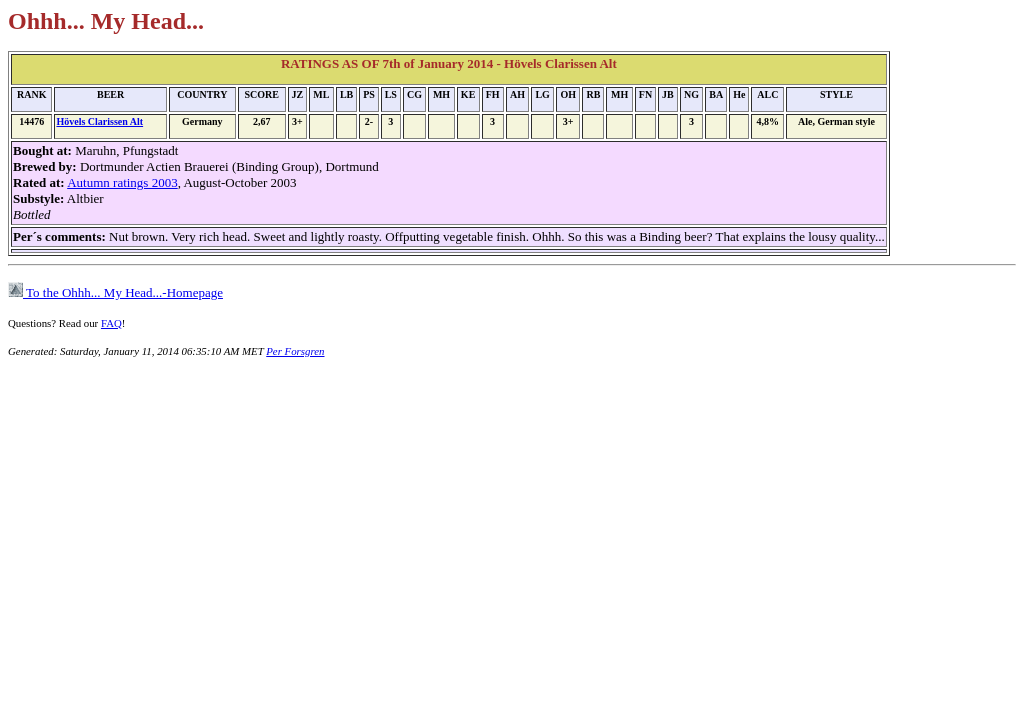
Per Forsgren (295, 351)
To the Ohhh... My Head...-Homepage (115, 292)
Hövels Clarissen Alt (99, 121)
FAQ (111, 323)
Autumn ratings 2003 (122, 182)
